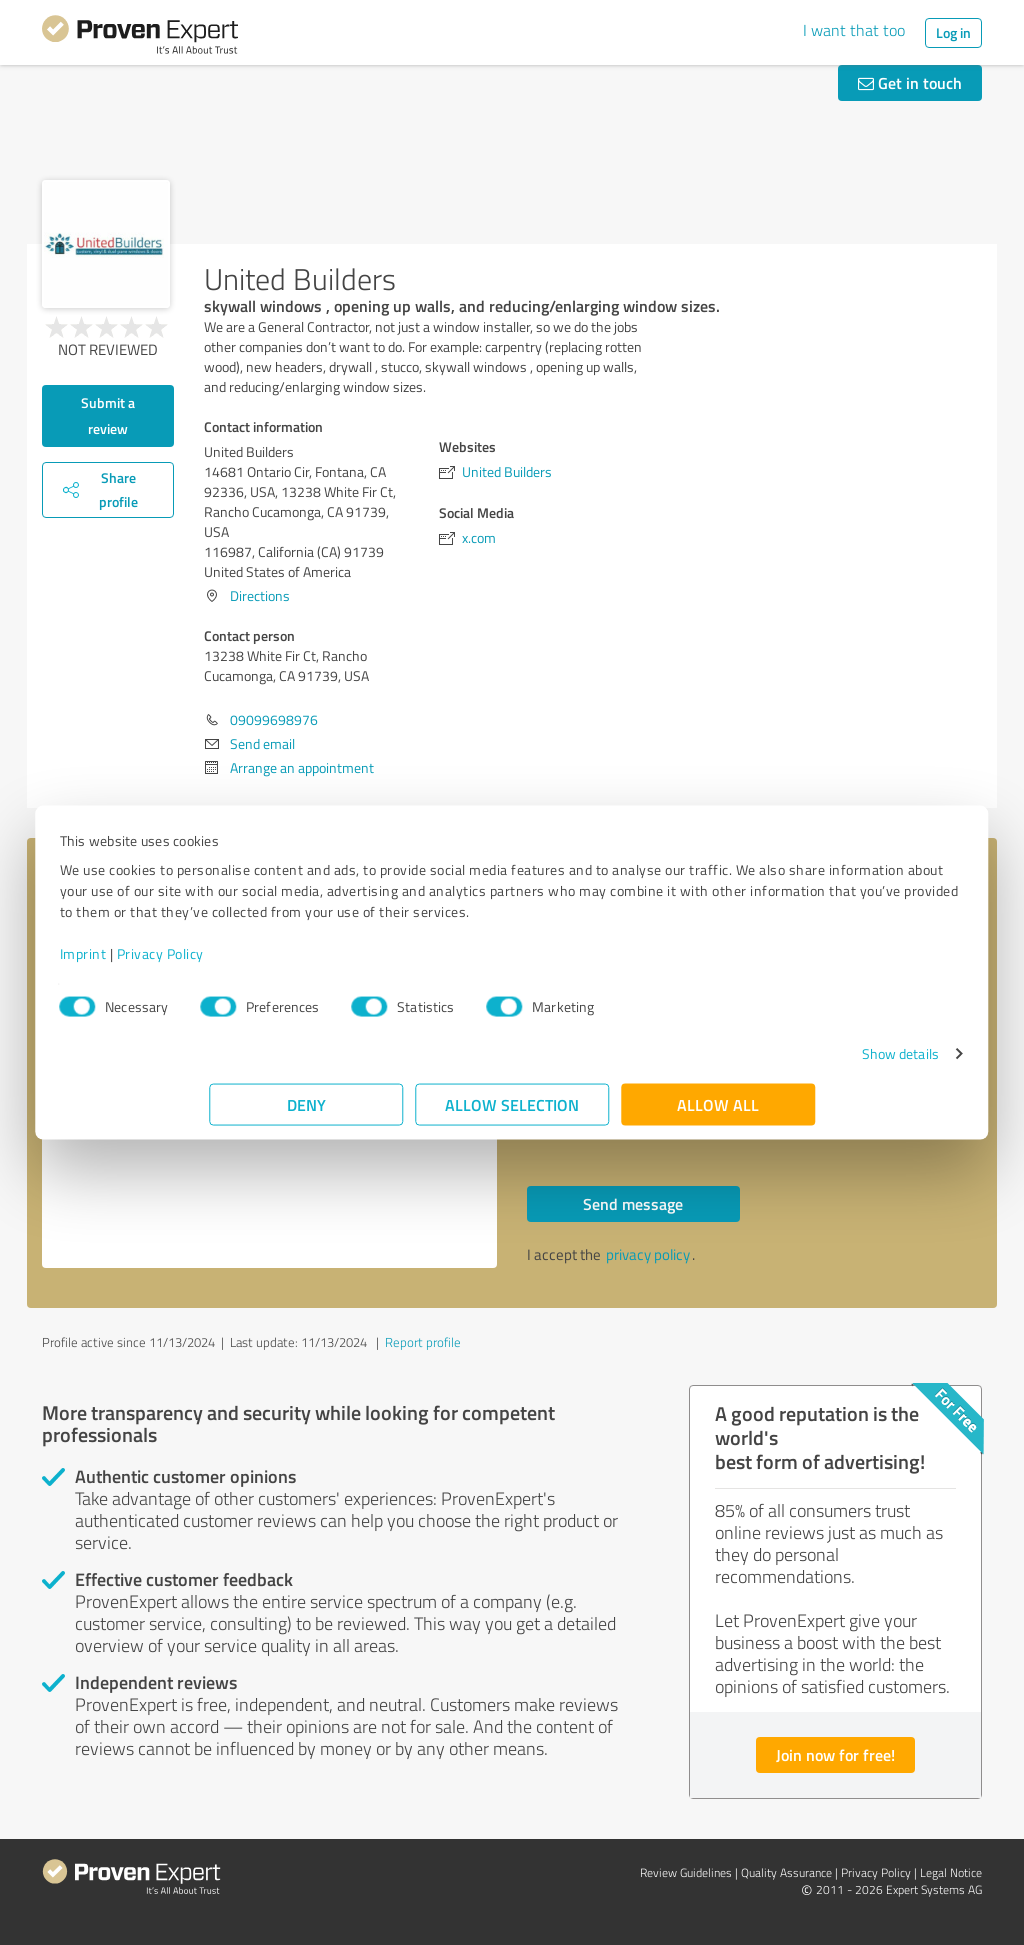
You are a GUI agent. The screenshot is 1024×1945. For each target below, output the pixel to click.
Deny (306, 1114)
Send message (633, 1203)
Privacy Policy (309, 963)
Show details (750, 1063)
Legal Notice (951, 1872)
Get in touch (910, 82)
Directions (260, 595)
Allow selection (512, 1114)
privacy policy (648, 1254)
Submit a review (108, 415)
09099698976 (274, 719)
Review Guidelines (686, 1872)
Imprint (232, 963)
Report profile (423, 1342)
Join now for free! (835, 1754)
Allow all (718, 1114)
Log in (953, 32)
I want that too (854, 30)
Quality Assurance (786, 1872)
